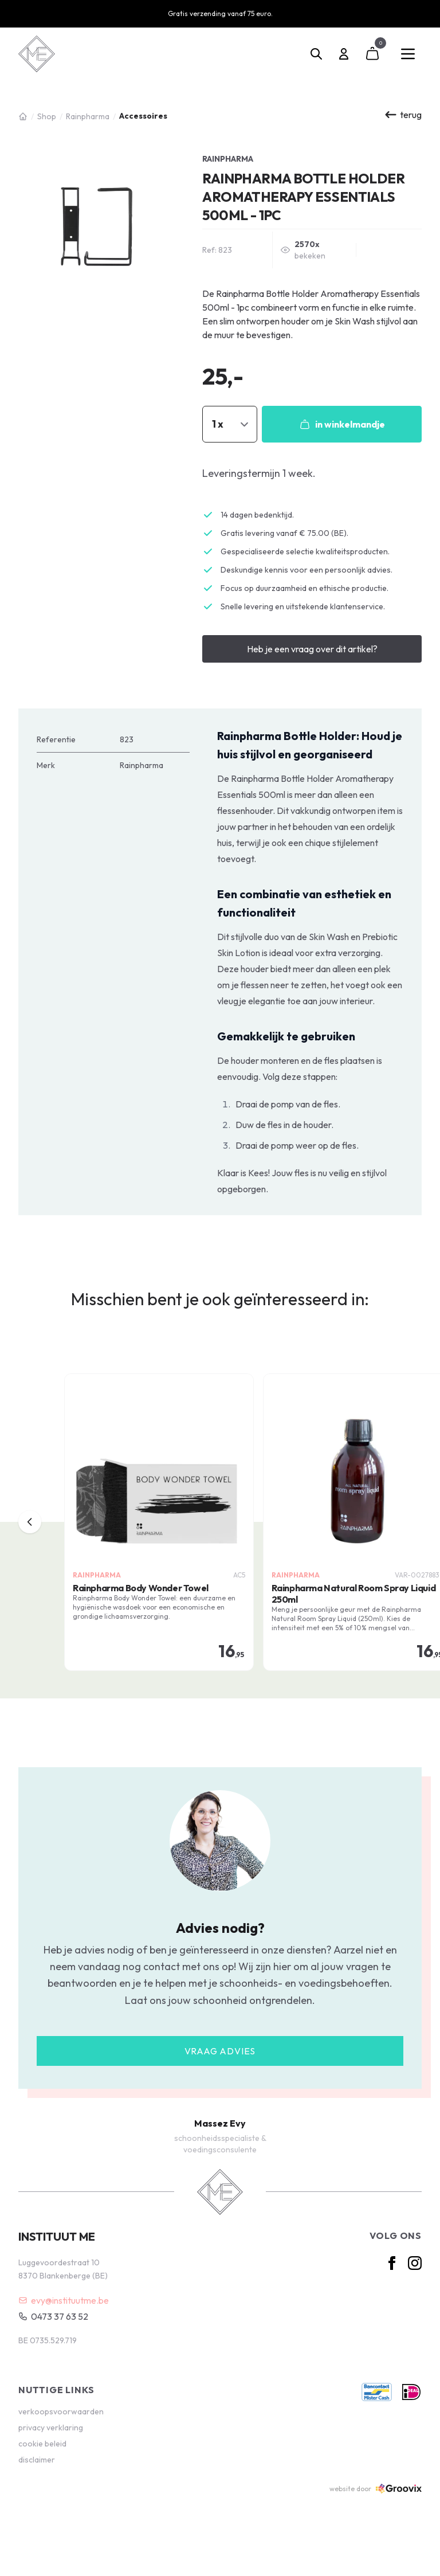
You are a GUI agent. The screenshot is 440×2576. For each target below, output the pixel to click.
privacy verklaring (50, 2427)
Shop (46, 116)
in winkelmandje (342, 424)
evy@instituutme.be (63, 2300)
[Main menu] (408, 54)
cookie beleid (42, 2443)
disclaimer (36, 2459)
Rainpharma (87, 116)
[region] (220, 1522)
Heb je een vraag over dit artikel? (312, 649)
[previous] (29, 1521)
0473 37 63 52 (53, 2316)
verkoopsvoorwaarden (61, 2411)
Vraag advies (220, 2051)
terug (403, 115)
